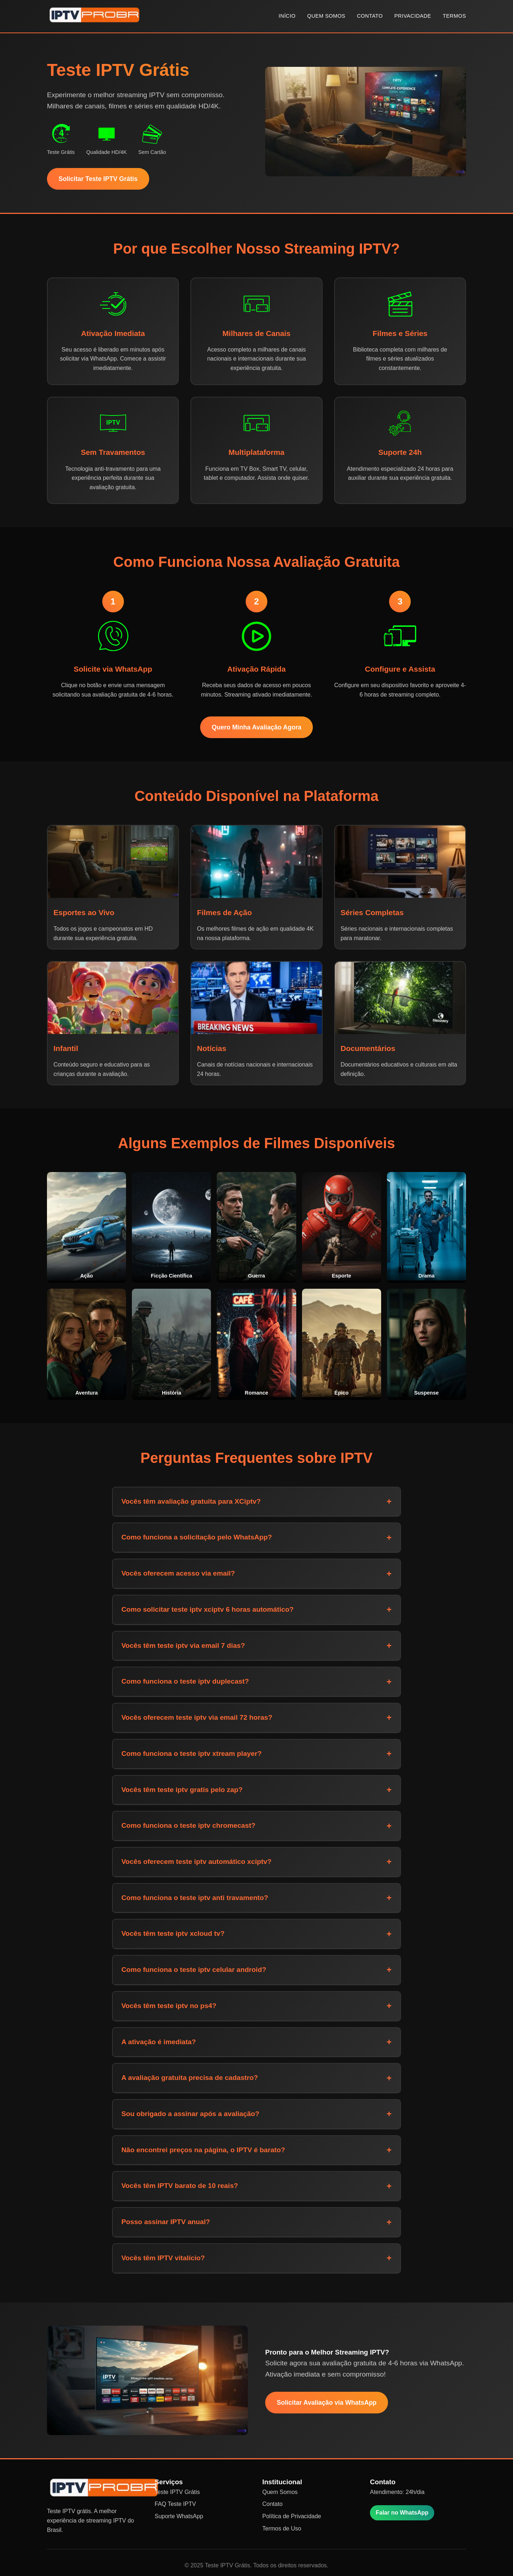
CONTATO (370, 16)
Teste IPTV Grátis (177, 2492)
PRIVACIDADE (412, 16)
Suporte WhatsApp (179, 2516)
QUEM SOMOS (326, 16)
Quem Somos (280, 2492)
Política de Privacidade (291, 2516)
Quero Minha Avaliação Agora (256, 727)
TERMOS (454, 16)
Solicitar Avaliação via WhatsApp (326, 2402)
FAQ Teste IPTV (175, 2504)
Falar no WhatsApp (402, 2513)
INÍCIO (287, 16)
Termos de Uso (281, 2528)
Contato (272, 2504)
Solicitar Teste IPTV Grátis (98, 178)
